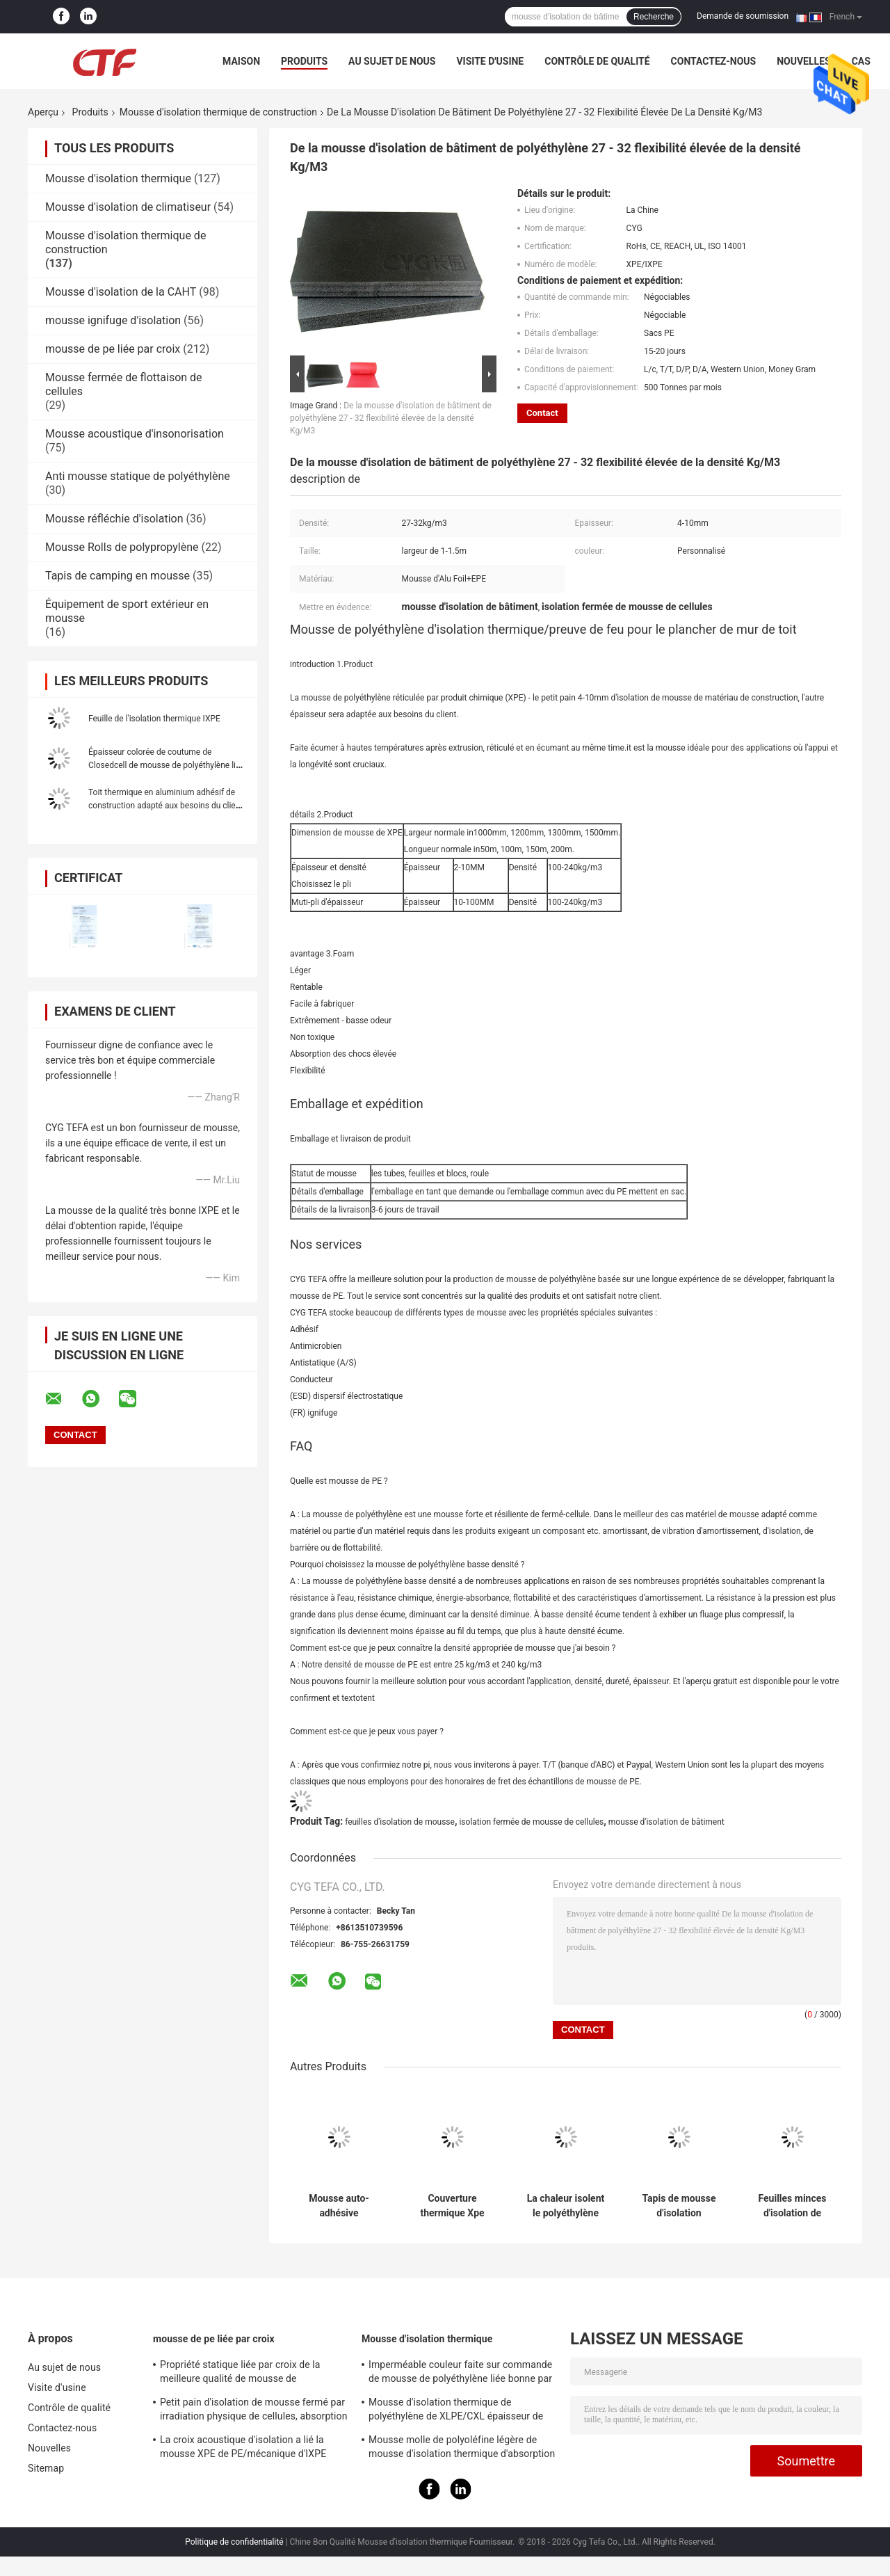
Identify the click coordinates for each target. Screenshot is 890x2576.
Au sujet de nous (391, 61)
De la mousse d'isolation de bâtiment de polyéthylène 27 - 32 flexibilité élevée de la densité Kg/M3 (391, 418)
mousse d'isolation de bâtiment (666, 1822)
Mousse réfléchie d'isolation (114, 518)
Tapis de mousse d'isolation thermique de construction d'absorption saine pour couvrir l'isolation (679, 2206)
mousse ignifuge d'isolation (113, 320)
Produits (304, 61)
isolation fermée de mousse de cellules (531, 1822)
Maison (241, 61)
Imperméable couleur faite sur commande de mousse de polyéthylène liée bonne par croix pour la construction (460, 2373)
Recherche (653, 17)
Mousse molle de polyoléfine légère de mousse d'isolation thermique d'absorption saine (462, 2448)
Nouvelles (803, 61)
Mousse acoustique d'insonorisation (134, 433)
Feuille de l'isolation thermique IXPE (154, 718)
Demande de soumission (742, 16)
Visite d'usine (490, 61)
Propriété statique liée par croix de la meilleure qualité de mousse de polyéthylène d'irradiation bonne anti (240, 2373)
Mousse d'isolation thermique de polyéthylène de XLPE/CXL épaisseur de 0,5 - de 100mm (456, 2411)
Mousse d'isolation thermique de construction (218, 112)
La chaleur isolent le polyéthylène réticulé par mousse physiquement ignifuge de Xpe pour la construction (566, 2206)
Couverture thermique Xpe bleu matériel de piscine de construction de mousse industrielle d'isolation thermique (452, 2206)
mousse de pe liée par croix (112, 348)
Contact (542, 413)
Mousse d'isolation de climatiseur (128, 207)
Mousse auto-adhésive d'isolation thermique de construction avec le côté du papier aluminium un (339, 2206)
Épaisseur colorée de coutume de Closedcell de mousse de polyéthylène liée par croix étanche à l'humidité (166, 765)
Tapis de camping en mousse (117, 575)
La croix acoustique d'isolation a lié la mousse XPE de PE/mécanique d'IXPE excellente (243, 2448)
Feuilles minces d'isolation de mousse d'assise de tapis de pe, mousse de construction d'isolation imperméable (792, 2206)
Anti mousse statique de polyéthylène (137, 476)
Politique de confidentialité (234, 2542)
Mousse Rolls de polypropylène (121, 547)
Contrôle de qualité (596, 61)
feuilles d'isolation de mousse (400, 1822)
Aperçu (43, 112)
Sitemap (46, 2468)
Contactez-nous (713, 61)
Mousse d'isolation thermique (118, 178)
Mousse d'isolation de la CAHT (120, 291)
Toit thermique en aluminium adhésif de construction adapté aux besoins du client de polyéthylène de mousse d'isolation (165, 805)
